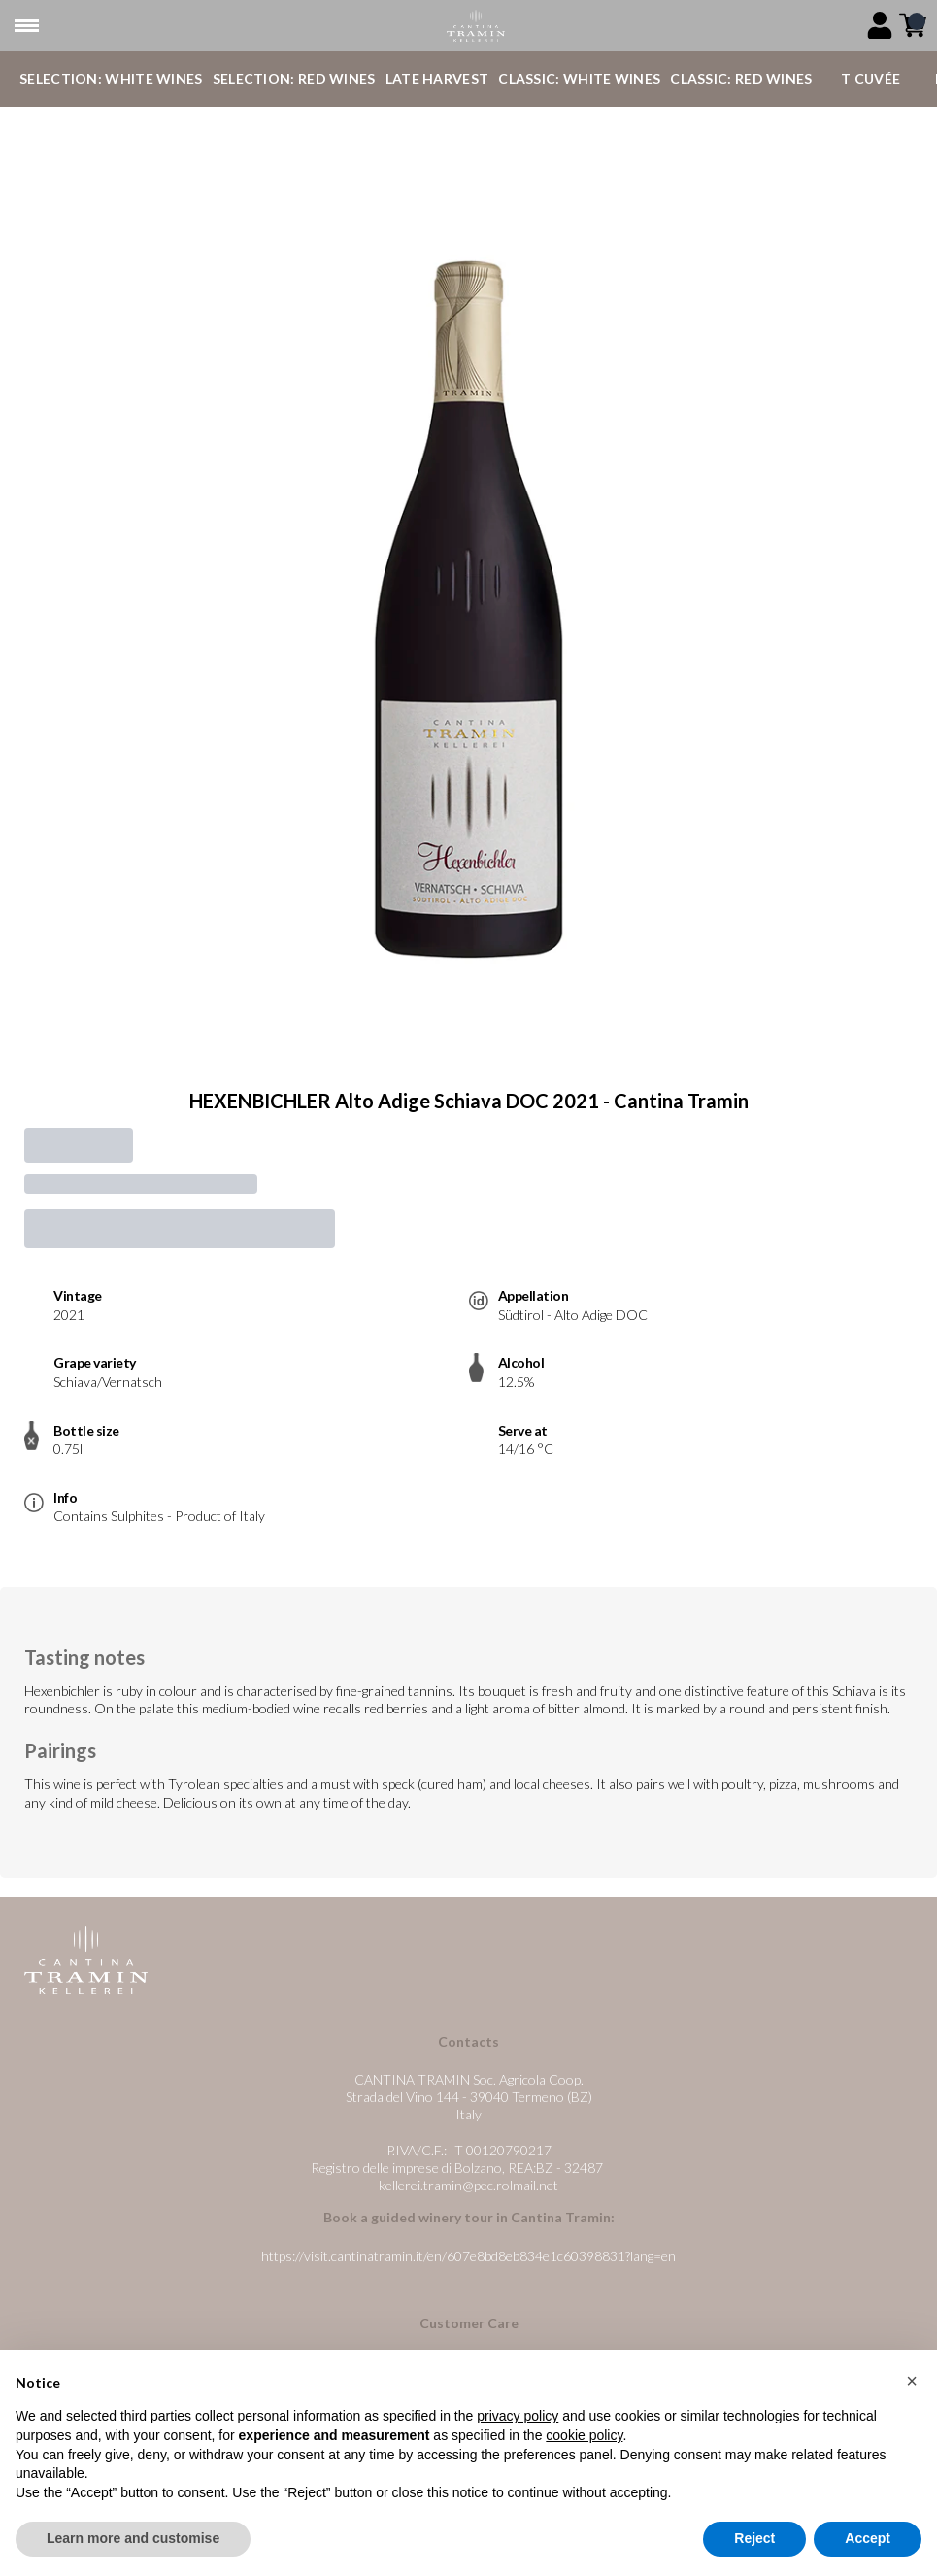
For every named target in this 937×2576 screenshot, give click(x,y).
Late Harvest (437, 78)
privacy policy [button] (517, 2415)
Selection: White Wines (111, 78)
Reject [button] (754, 2538)
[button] (911, 2380)
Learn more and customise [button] (133, 2538)
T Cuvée (870, 78)
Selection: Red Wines (294, 78)
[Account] (879, 25)
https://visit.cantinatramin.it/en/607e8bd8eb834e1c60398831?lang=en (468, 2256)
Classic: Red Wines (741, 78)
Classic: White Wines (579, 78)
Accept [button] (867, 2538)
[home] (476, 26)
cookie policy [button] (584, 2435)
